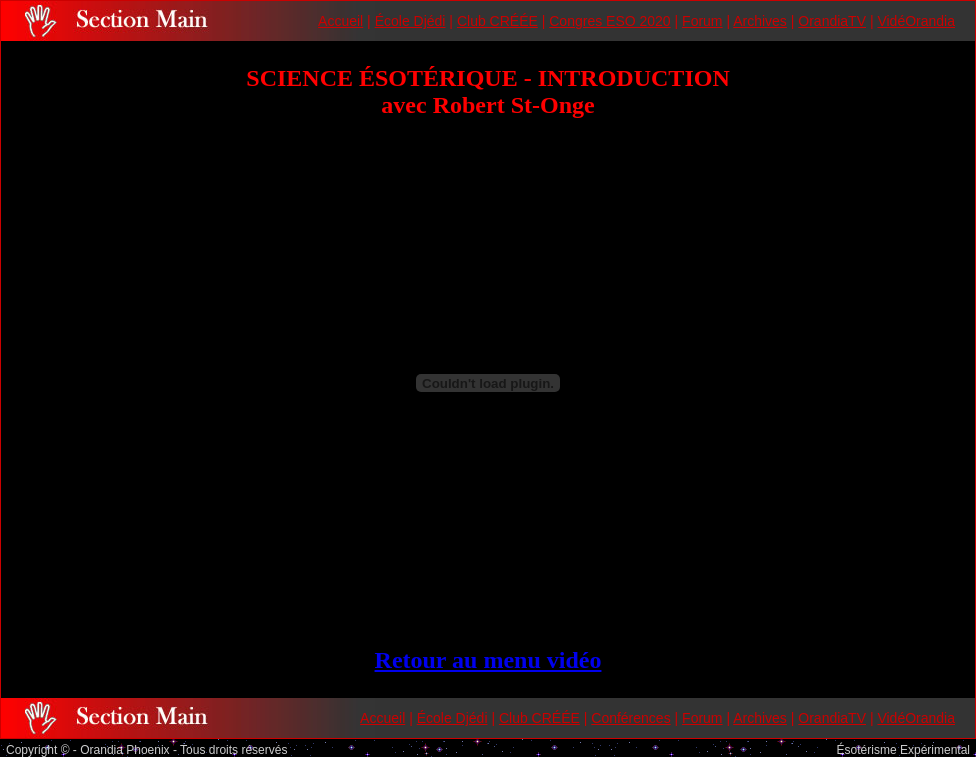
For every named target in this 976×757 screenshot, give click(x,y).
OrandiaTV (832, 21)
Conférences (630, 718)
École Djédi (410, 21)
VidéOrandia (916, 21)
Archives (760, 21)
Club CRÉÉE (497, 21)
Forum (702, 21)
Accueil (340, 21)
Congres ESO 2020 (609, 21)
